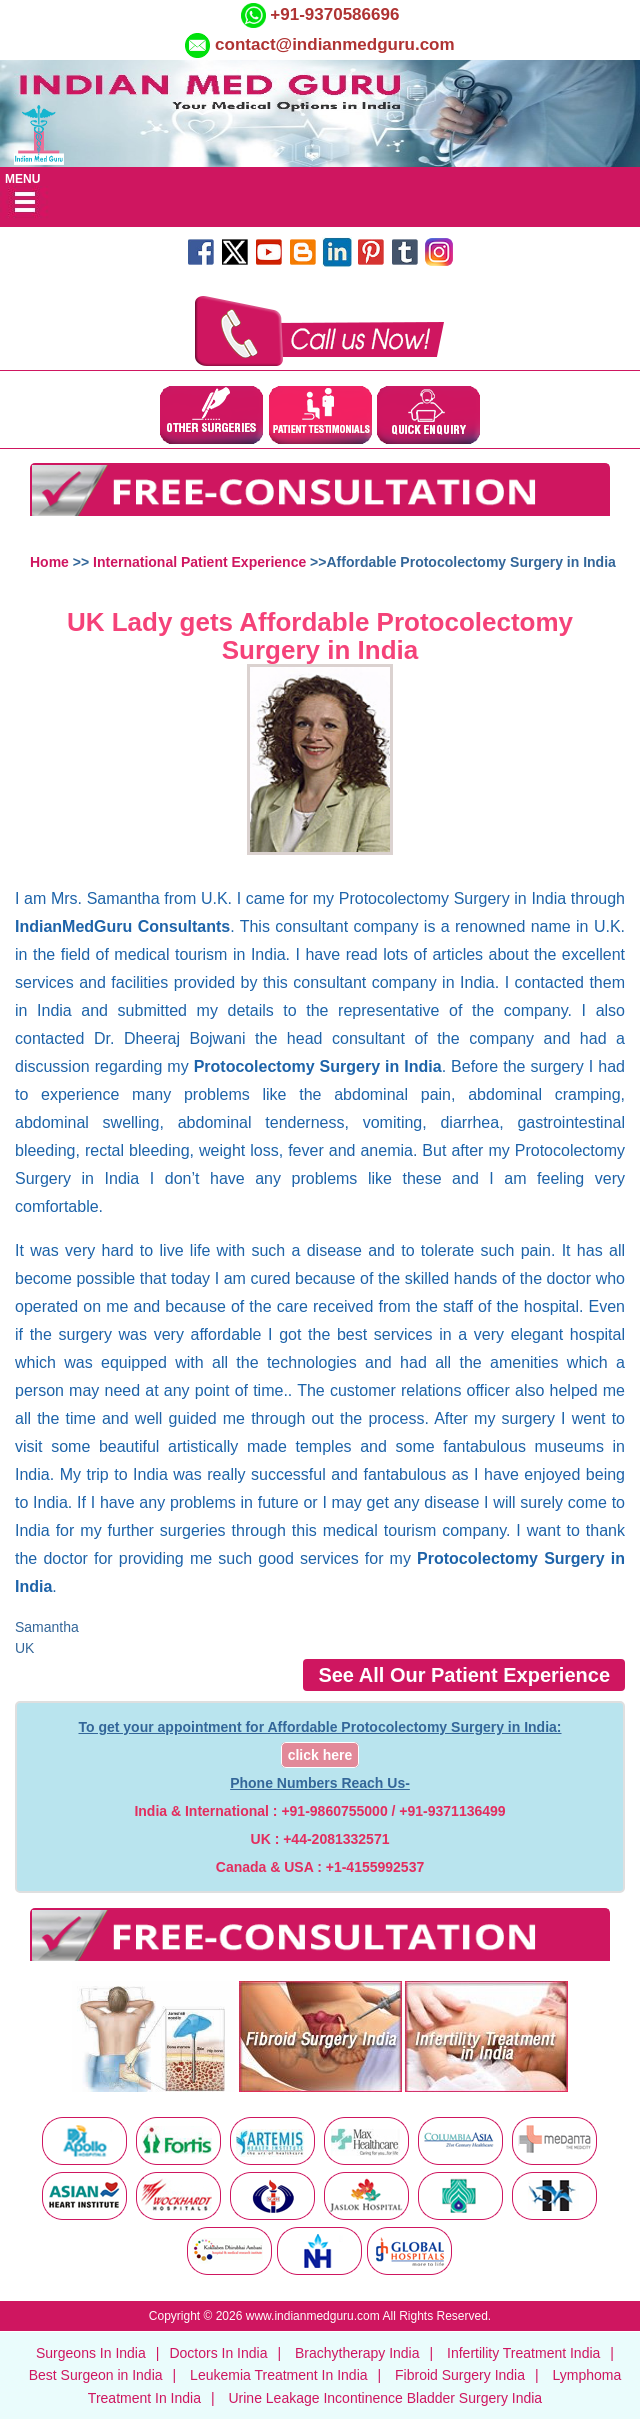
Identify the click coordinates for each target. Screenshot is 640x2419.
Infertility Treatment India (523, 2353)
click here (320, 1755)
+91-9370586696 (333, 14)
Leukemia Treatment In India (278, 2375)
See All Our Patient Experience (464, 1675)
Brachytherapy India (357, 2353)
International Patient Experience (199, 562)
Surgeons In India (91, 2353)
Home (49, 562)
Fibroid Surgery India (460, 2375)
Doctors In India (218, 2353)
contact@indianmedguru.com (335, 44)
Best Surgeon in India (96, 2375)
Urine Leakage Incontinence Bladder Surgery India (385, 2398)
